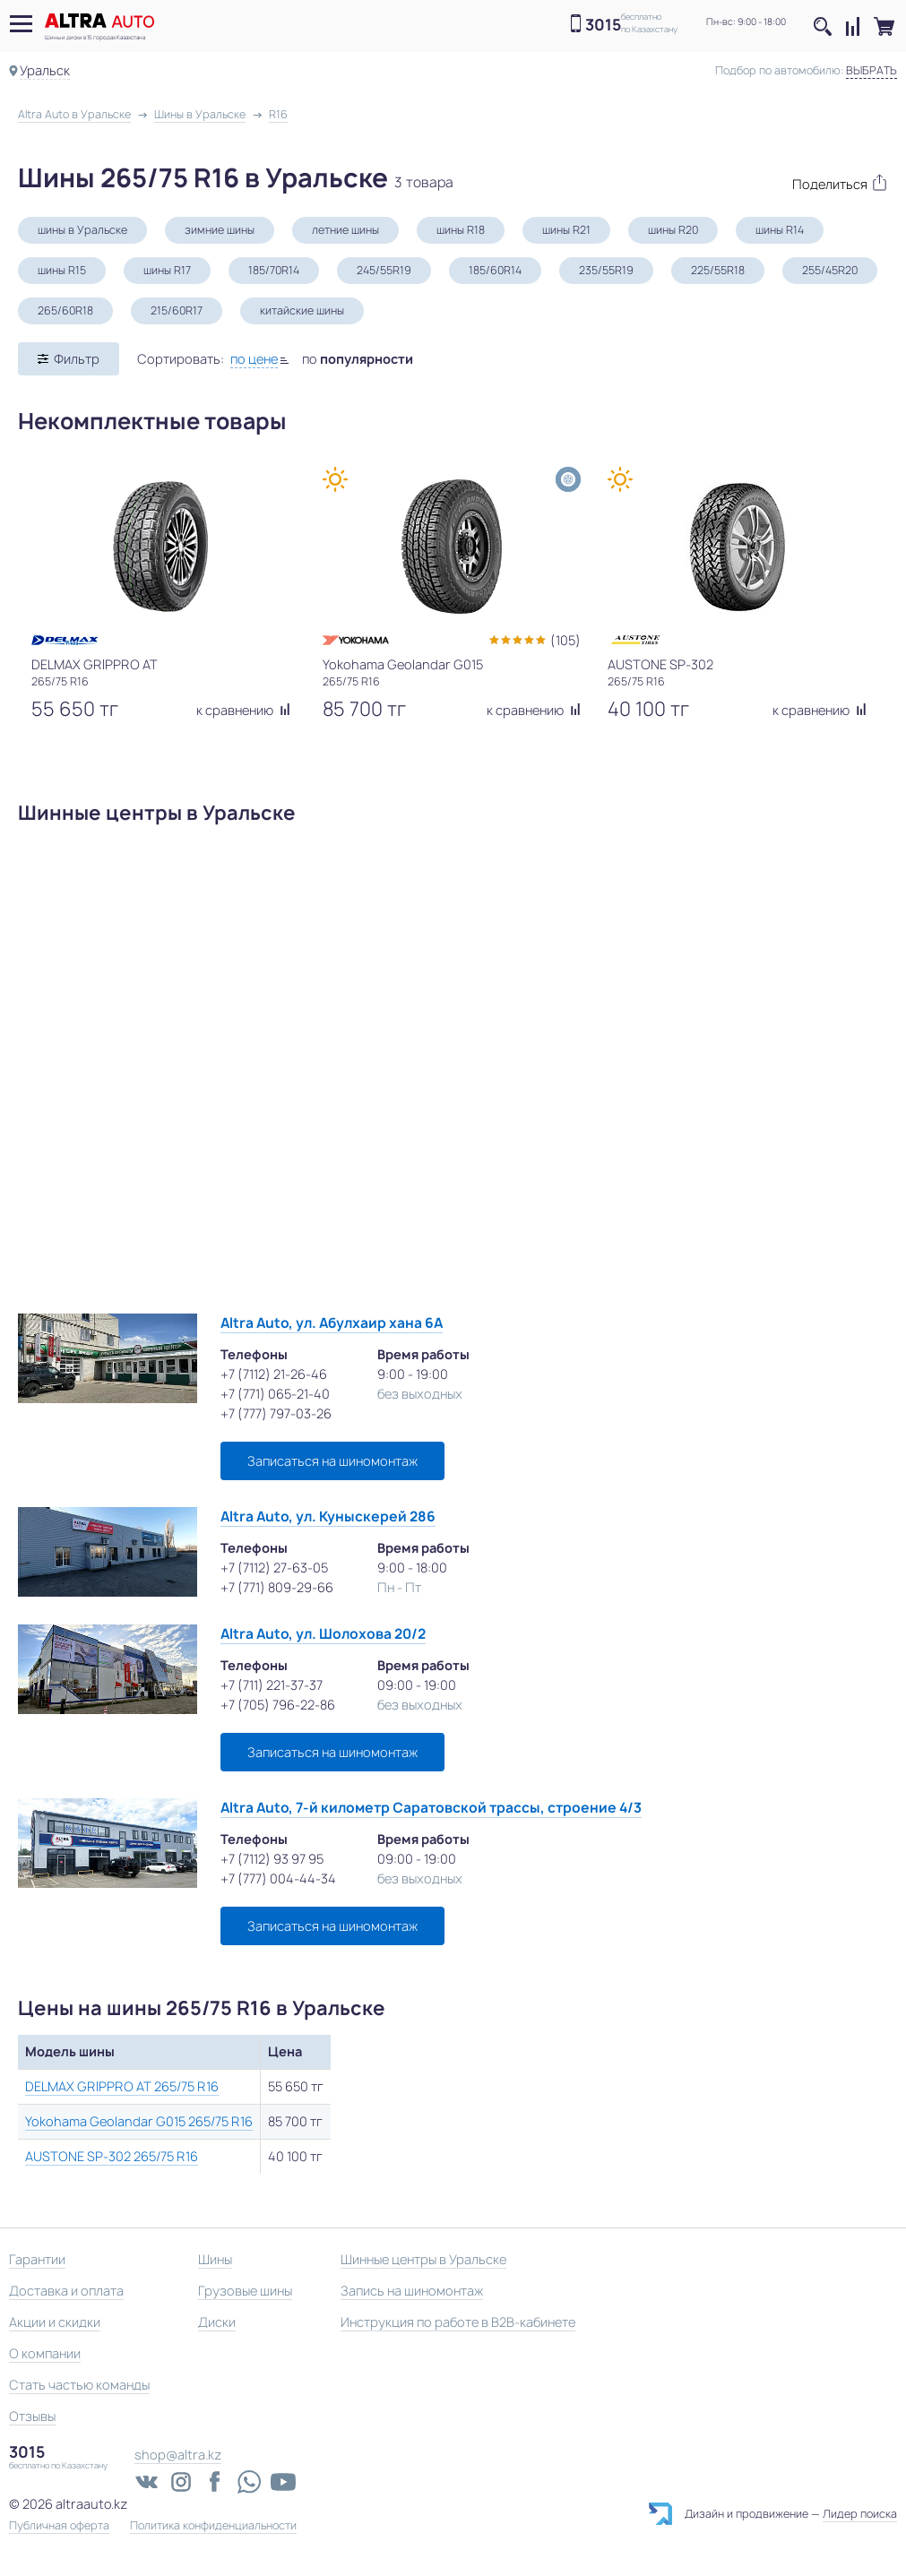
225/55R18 (718, 270)
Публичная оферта (59, 2526)
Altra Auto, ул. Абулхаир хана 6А (331, 1323)
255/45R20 (830, 270)
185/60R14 (495, 270)
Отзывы (32, 2416)
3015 (603, 24)
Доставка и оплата (66, 2290)
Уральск (45, 70)
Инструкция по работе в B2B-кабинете (458, 2321)
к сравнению (243, 710)
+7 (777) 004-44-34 (278, 1878)
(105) (565, 640)
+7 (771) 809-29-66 (276, 1587)
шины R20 (673, 229)
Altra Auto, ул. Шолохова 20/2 (323, 1633)
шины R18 (460, 229)
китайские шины (302, 310)
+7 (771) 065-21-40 (275, 1393)
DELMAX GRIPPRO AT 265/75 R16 (122, 2086)
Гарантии (37, 2259)
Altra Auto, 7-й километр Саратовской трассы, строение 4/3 (431, 1807)
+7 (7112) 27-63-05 (274, 1567)
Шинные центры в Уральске (423, 2259)
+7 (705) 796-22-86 (277, 1704)
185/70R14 (273, 270)
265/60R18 (65, 310)
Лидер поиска (860, 2513)
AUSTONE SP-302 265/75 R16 (111, 2156)
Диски (217, 2321)
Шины (215, 2259)
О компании (45, 2353)
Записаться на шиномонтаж (332, 1460)
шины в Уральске (82, 229)
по (357, 358)
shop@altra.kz (177, 2454)
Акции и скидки (54, 2321)
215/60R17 (177, 310)
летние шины (345, 229)
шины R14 (779, 229)
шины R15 (62, 270)
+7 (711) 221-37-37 (271, 1684)
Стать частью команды (79, 2384)
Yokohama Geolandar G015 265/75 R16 (139, 2121)
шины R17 (167, 270)
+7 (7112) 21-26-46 (273, 1374)
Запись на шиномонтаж (412, 2290)
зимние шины (220, 229)
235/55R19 (606, 270)
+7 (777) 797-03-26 (276, 1413)
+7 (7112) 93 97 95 (272, 1858)
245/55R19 (384, 270)
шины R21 (566, 229)
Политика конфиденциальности (213, 2526)
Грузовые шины (245, 2290)
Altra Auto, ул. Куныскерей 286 (328, 1516)
